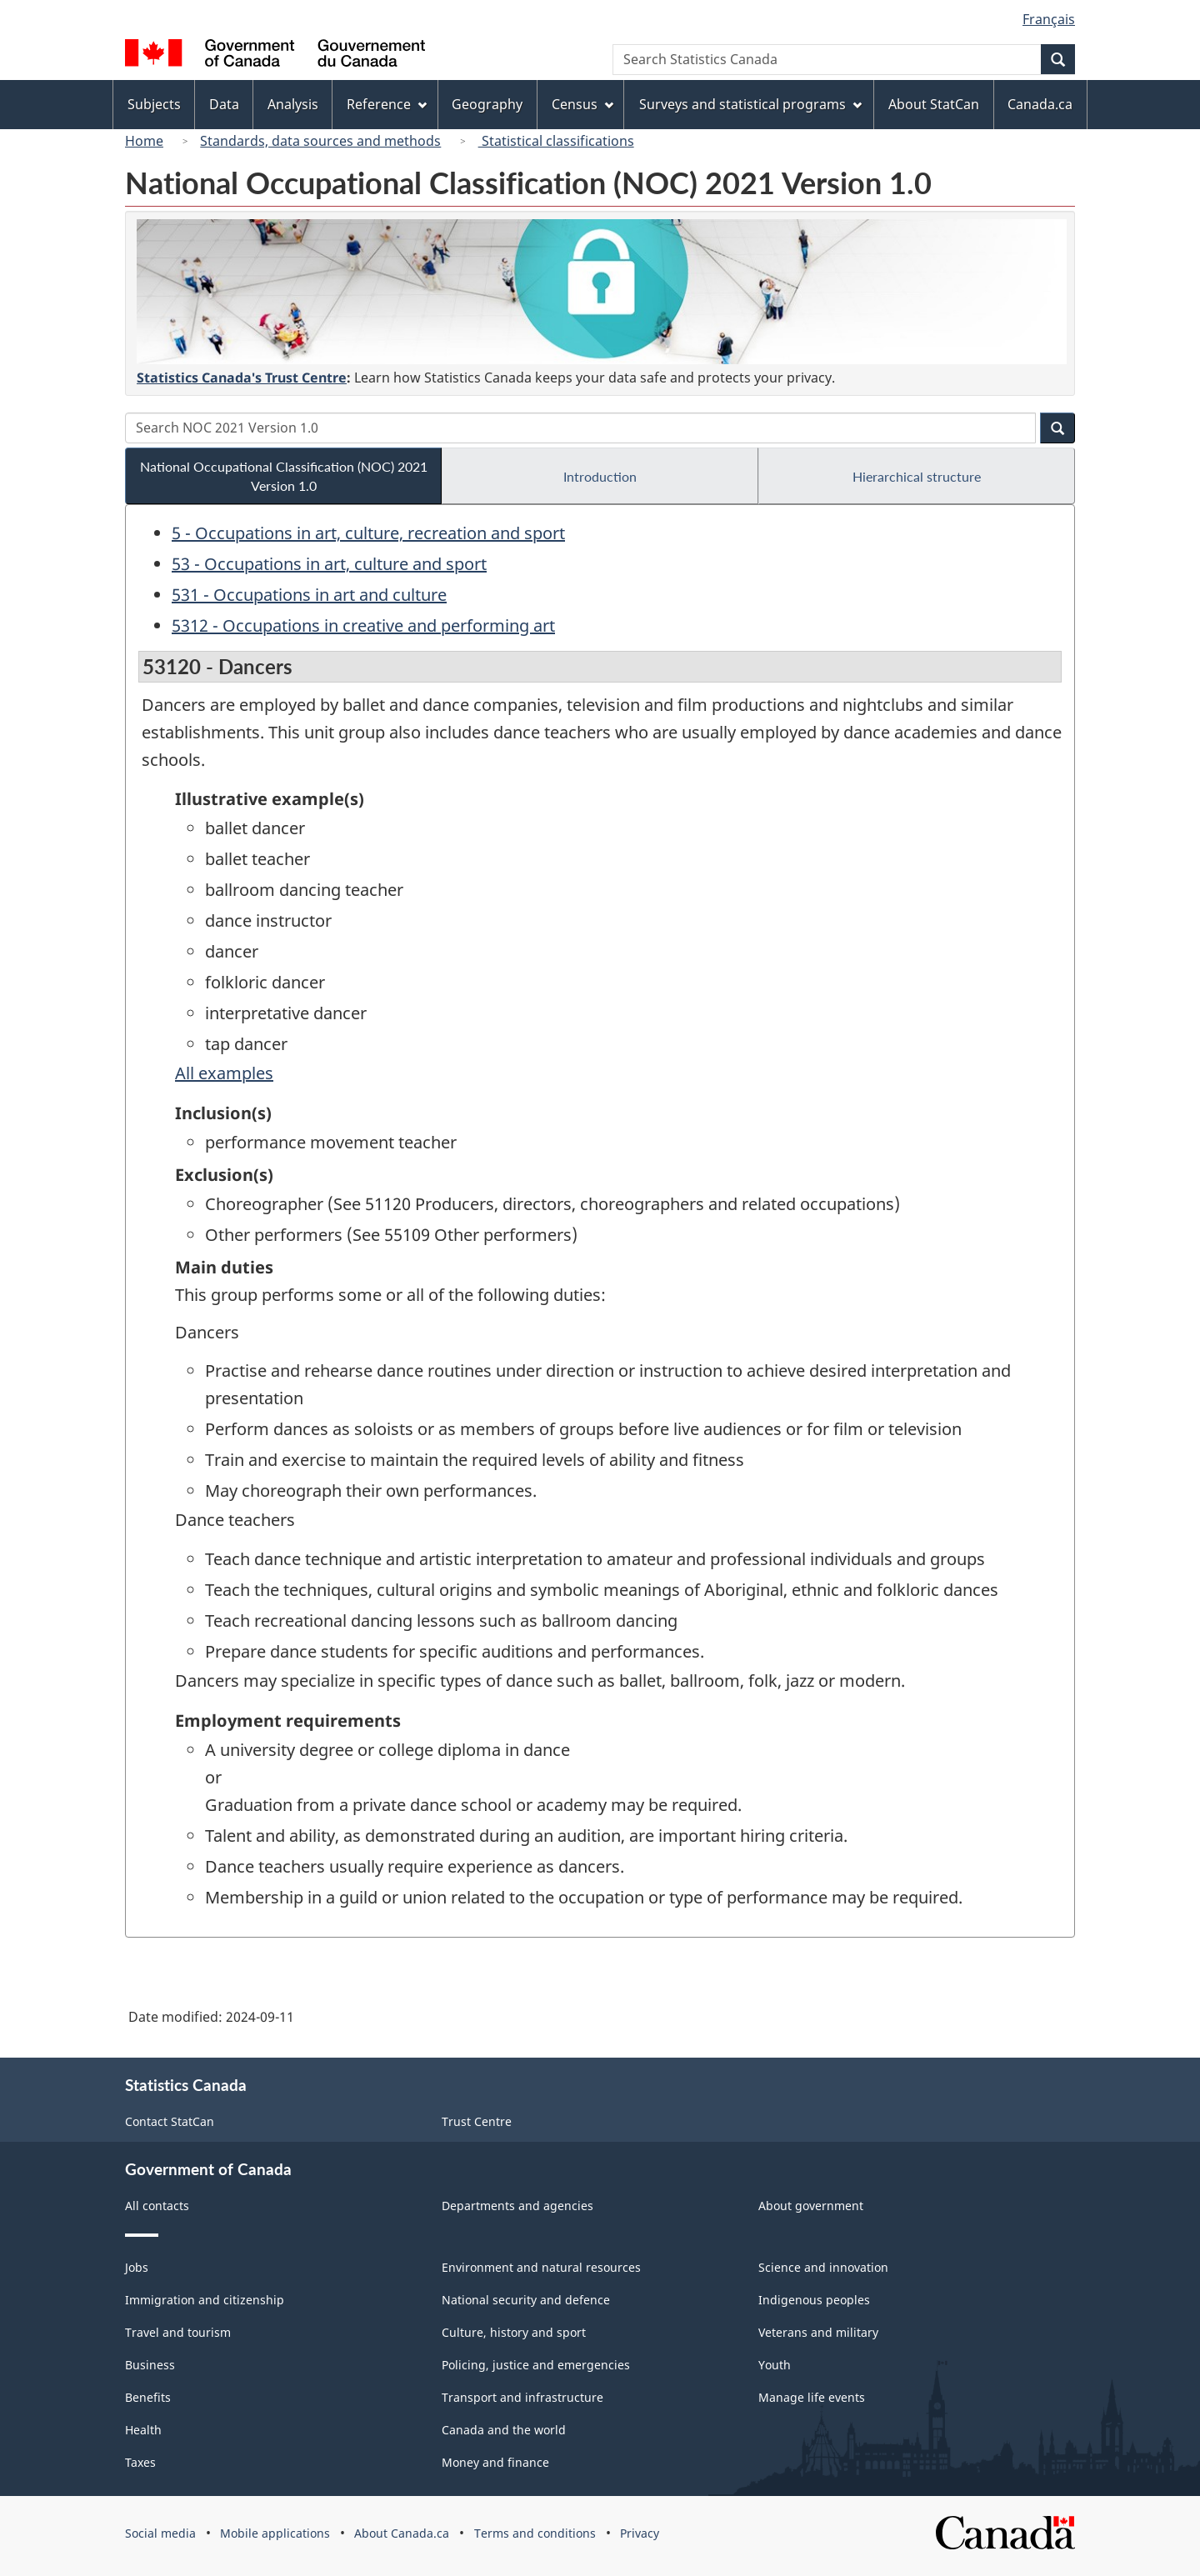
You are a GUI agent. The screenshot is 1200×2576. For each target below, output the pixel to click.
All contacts (157, 2205)
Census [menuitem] (582, 104)
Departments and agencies (517, 2205)
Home (144, 141)
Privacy (639, 2533)
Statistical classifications (556, 141)
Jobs (136, 2267)
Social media (160, 2533)
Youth (774, 2365)
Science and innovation (823, 2267)
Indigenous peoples (814, 2300)
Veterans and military (818, 2332)
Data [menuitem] (224, 104)
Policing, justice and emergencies (536, 2365)
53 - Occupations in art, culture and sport (329, 564)
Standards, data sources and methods (320, 141)
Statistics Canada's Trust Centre (242, 377)
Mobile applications (275, 2533)
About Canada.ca (401, 2533)
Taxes (140, 2462)
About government (810, 2205)
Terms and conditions (535, 2533)
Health (143, 2430)
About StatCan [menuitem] (933, 104)
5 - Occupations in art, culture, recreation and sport (368, 533)
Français (1048, 19)
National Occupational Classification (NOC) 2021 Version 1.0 (284, 475)
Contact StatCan (169, 2121)
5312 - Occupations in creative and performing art (363, 625)
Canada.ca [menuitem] (1040, 104)
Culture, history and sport (514, 2332)
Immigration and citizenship (204, 2300)
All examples (224, 1073)
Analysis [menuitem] (293, 104)
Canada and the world (504, 2430)
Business (150, 2365)
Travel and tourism (178, 2332)
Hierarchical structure (916, 476)
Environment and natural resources (541, 2267)
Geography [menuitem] (487, 104)
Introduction (600, 476)
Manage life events (811, 2397)
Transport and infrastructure (522, 2397)
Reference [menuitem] (387, 104)
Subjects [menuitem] (154, 104)
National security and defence (526, 2300)
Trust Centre (477, 2121)
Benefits (148, 2397)
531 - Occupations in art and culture (309, 594)
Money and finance (495, 2462)
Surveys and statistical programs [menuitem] (750, 104)
